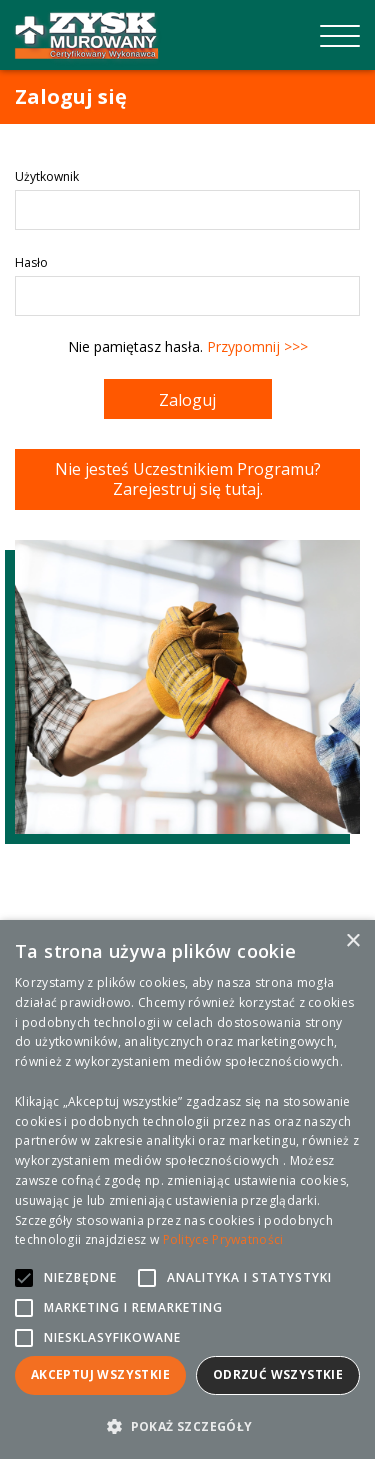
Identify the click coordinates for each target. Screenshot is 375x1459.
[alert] (187, 1189)
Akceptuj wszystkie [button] (100, 1374)
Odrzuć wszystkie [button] (278, 1374)
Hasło (31, 262)
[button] (187, 1426)
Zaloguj (187, 400)
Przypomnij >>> (257, 346)
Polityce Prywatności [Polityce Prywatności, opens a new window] (223, 1239)
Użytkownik (47, 176)
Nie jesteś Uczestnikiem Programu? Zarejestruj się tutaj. (188, 479)
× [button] (352, 941)
